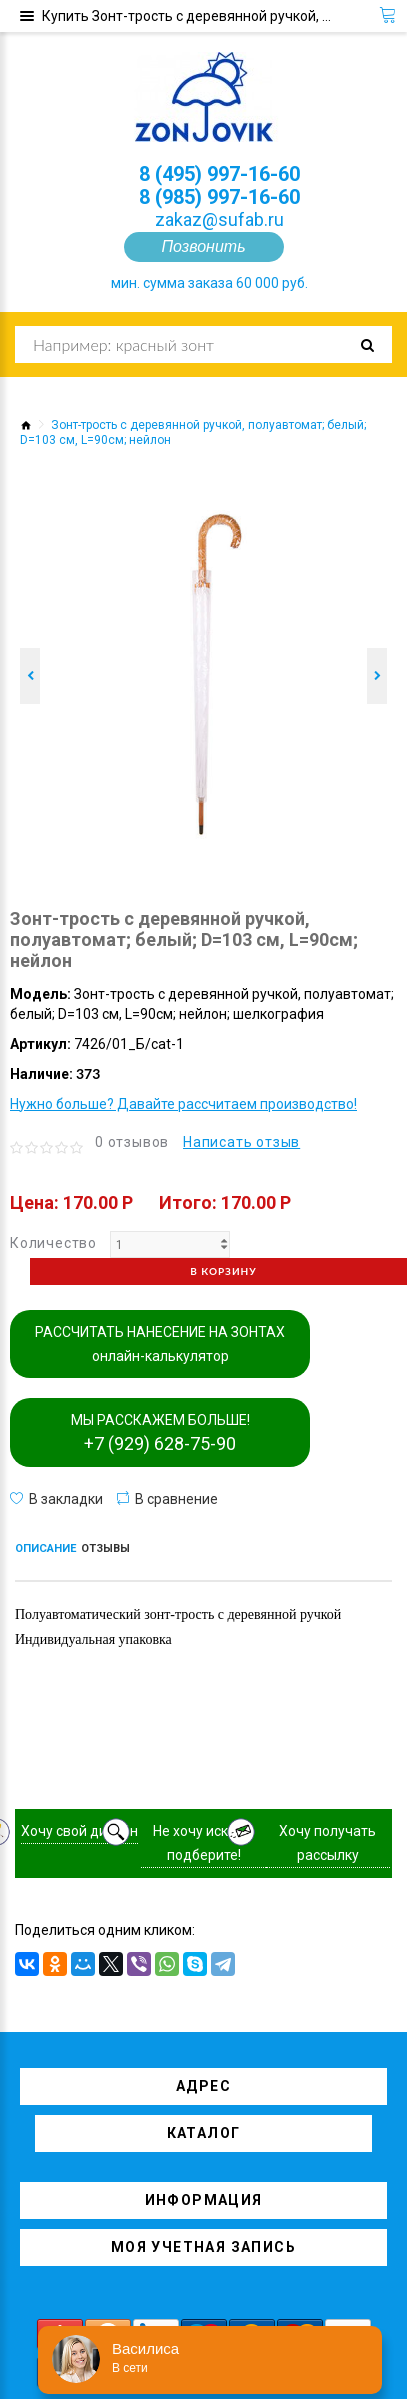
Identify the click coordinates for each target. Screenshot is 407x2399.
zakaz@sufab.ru (219, 219)
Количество (53, 1243)
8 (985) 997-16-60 (219, 197)
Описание (45, 1548)
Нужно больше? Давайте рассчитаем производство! (183, 1104)
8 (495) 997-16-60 (219, 174)
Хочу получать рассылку (327, 1843)
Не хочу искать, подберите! (203, 1843)
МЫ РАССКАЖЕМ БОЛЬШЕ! (160, 1433)
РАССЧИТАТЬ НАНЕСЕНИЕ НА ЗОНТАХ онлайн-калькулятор (160, 1344)
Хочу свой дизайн (79, 1831)
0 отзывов (132, 1142)
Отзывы (105, 1548)
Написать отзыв (241, 1142)
